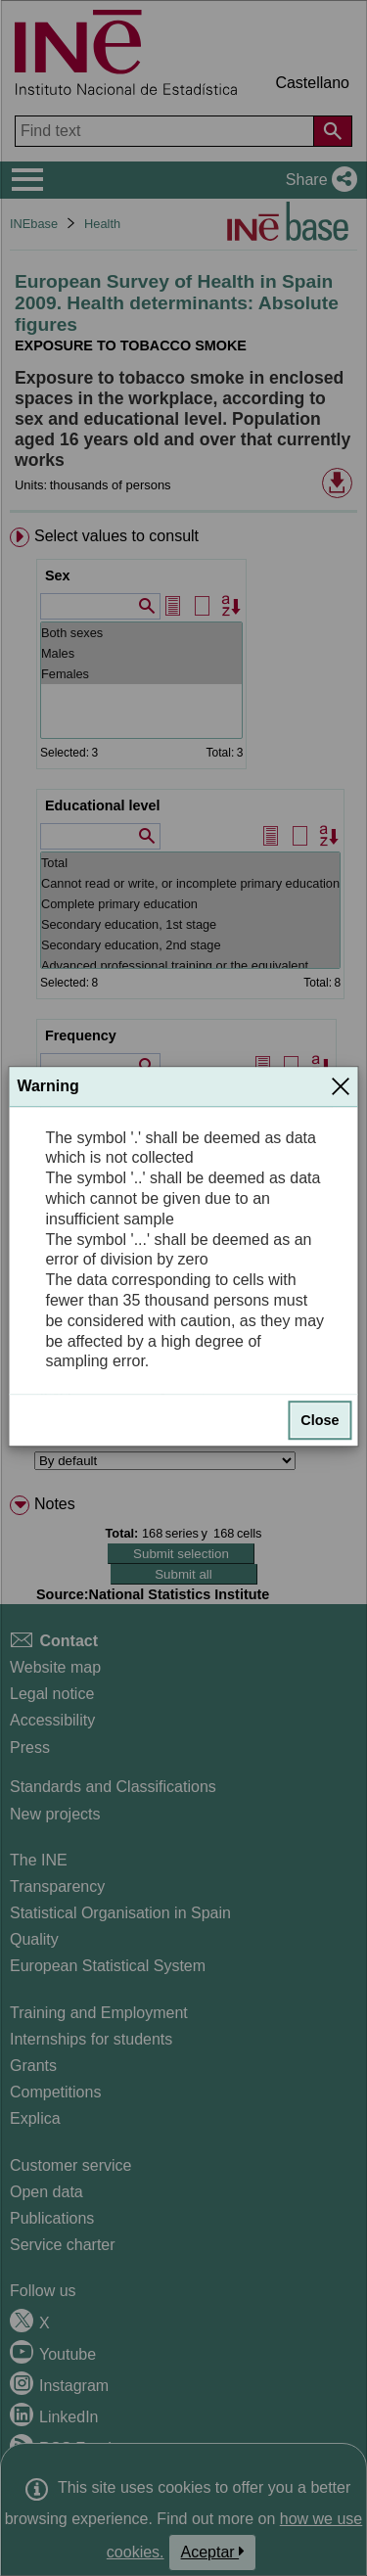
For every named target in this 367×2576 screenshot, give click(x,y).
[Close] (340, 1086)
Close (319, 1420)
